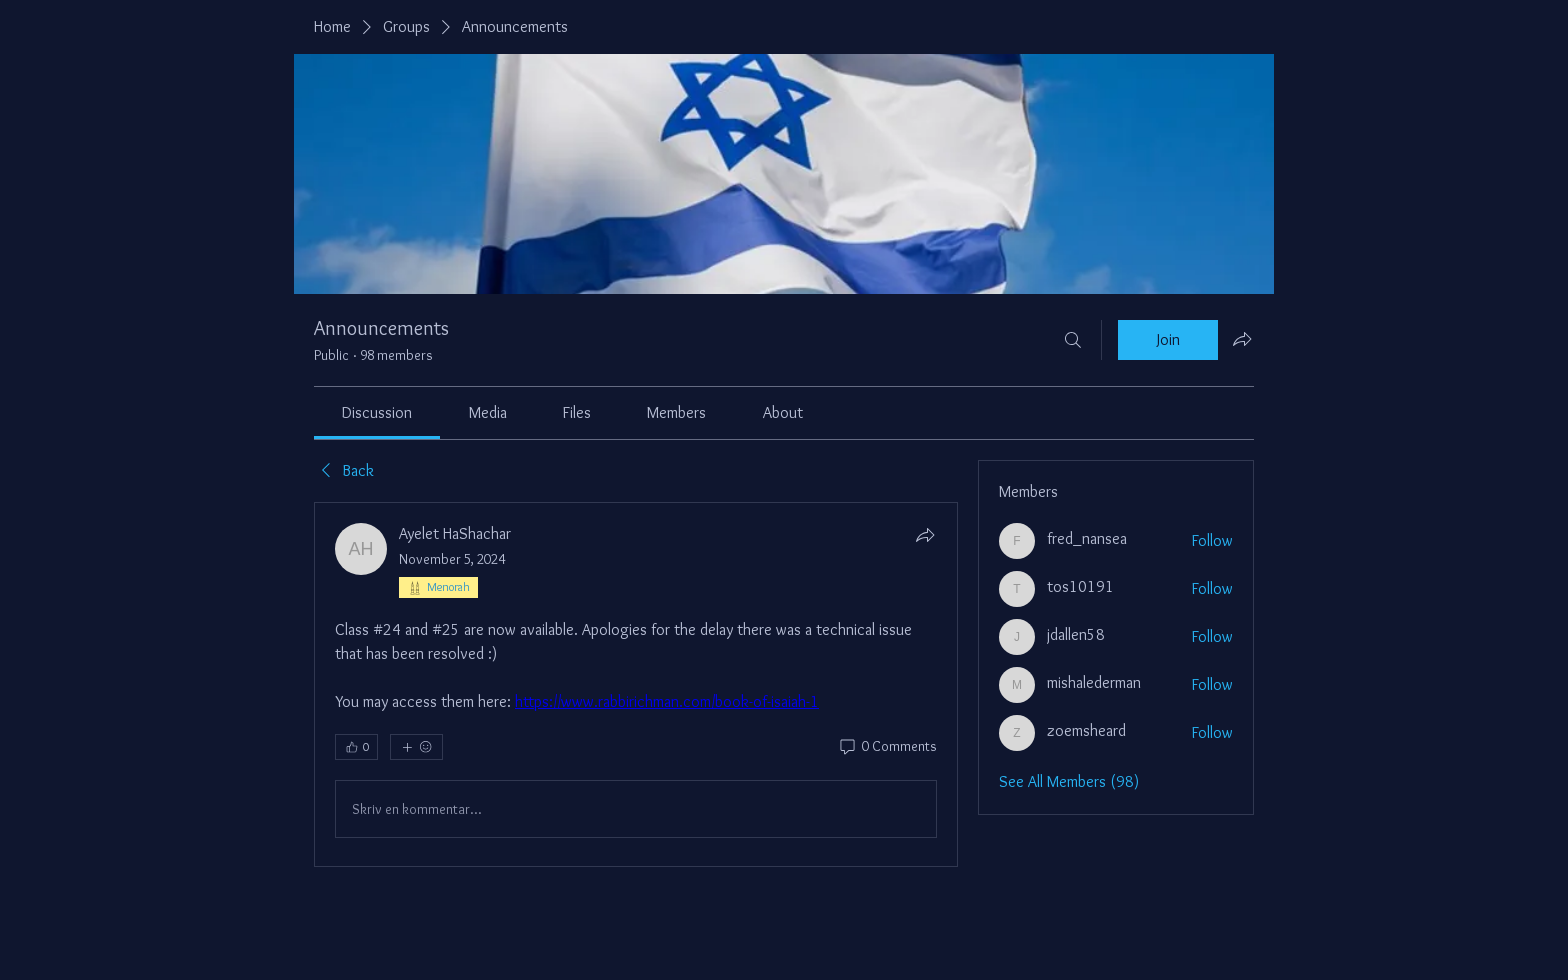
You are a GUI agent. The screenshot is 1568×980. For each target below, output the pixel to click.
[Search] (1073, 340)
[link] (377, 412)
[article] (636, 684)
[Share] (925, 535)
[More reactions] (416, 747)
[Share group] (1242, 339)
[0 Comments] (887, 747)
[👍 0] (356, 747)
